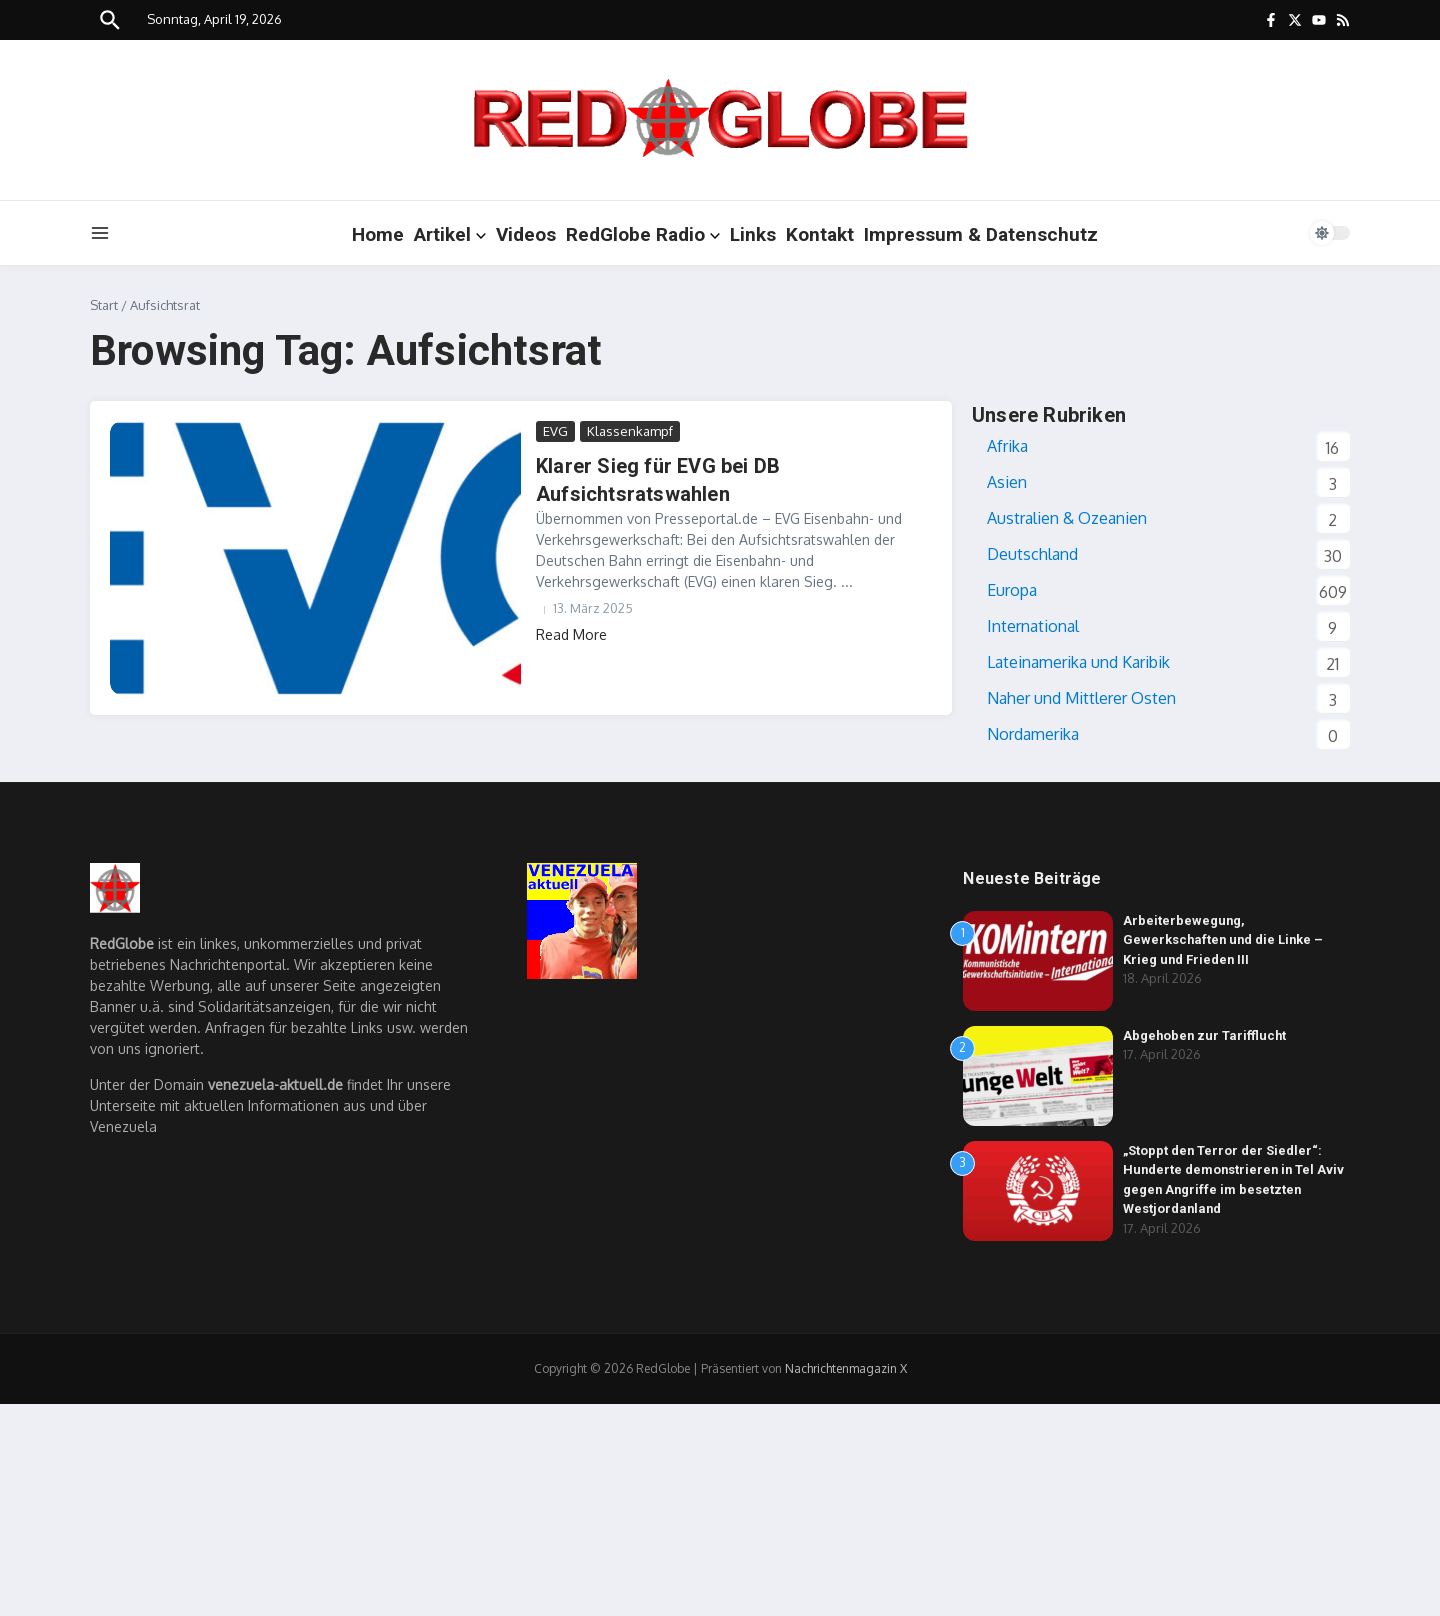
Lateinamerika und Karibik (1078, 662)
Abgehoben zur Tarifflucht (1206, 1035)
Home (378, 234)
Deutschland (1032, 554)
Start (104, 305)
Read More (571, 634)
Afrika (1007, 446)
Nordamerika (1033, 734)
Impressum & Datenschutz (981, 234)
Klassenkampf (630, 431)
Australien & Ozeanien (1067, 518)
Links (753, 234)
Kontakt (820, 234)
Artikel (450, 234)
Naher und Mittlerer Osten (1081, 698)
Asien (1007, 482)
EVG (555, 431)
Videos (526, 234)
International (1033, 626)
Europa (1012, 590)
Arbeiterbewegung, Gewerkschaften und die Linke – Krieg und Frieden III (1225, 940)
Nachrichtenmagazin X (846, 1368)
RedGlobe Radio (643, 234)
